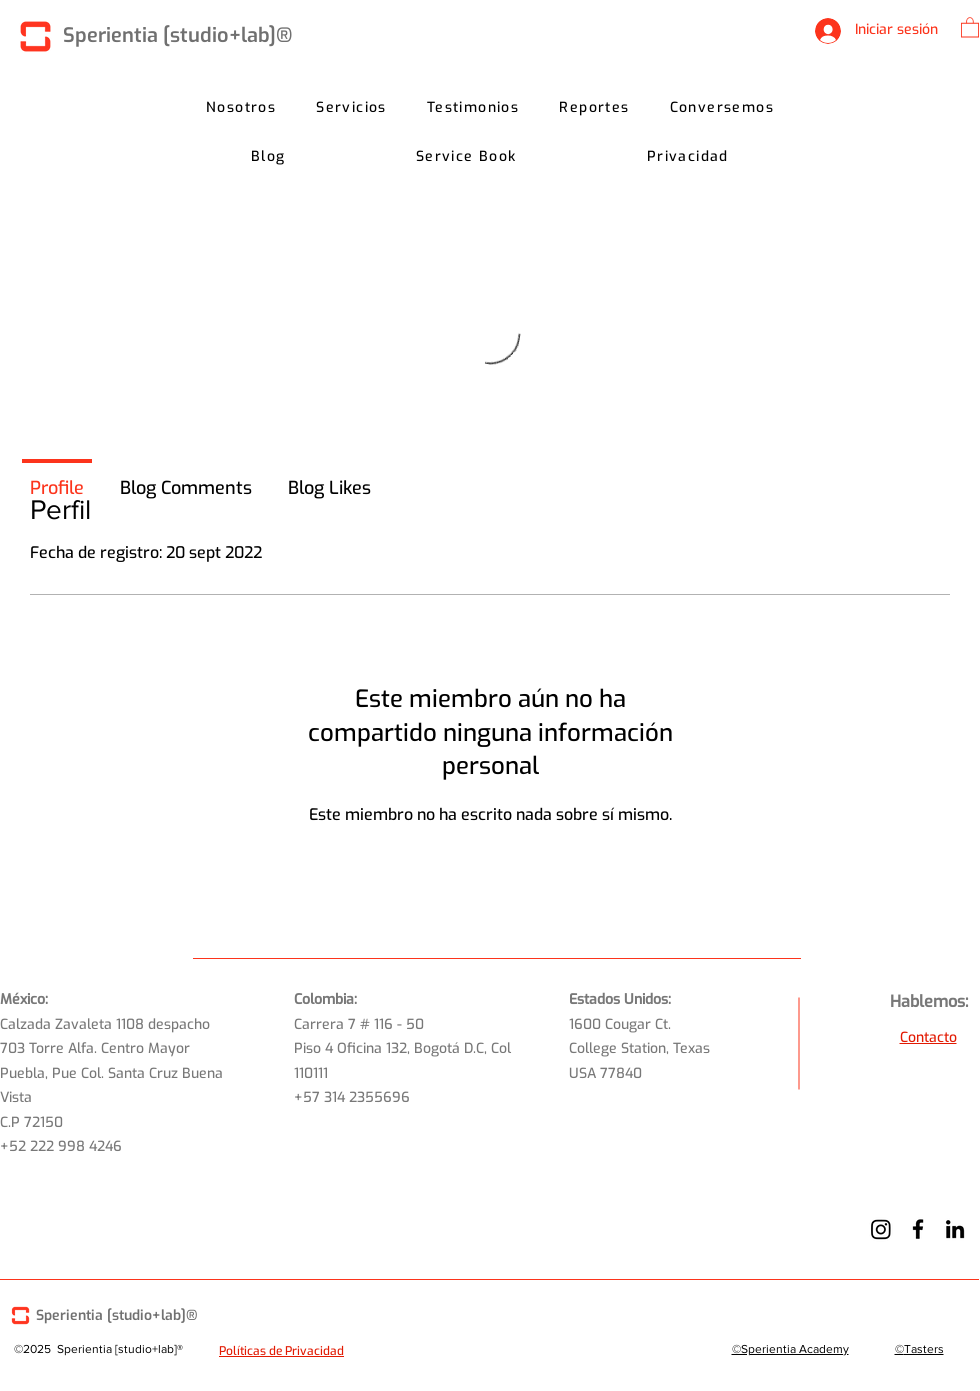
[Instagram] (881, 1229)
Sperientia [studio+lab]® (177, 35)
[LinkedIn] (955, 1229)
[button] (970, 26)
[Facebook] (918, 1229)
